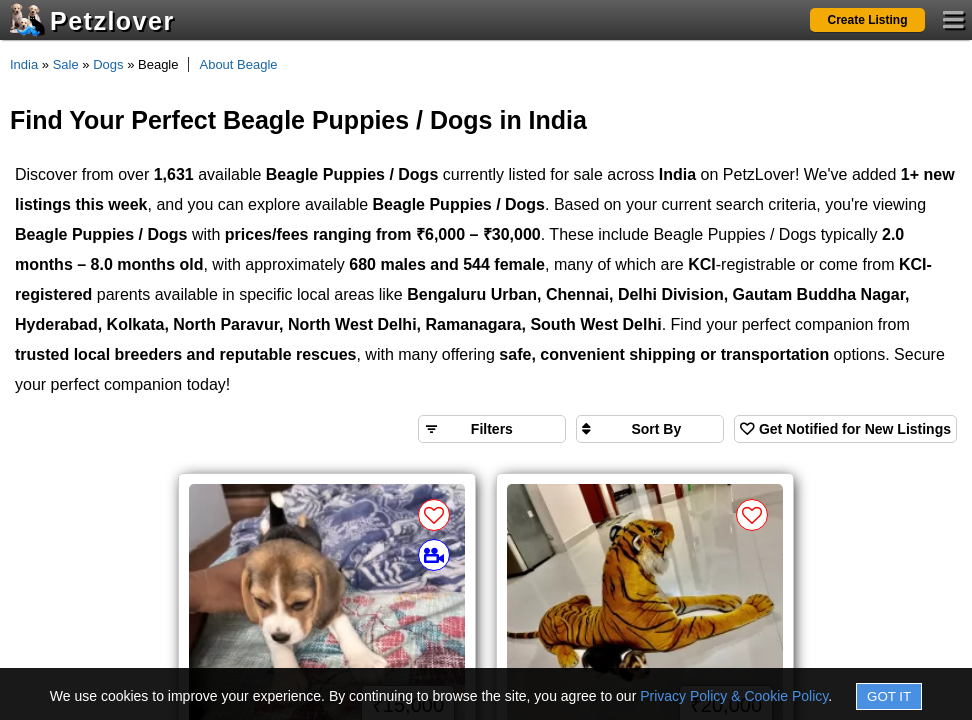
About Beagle (238, 64)
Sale (66, 64)
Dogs (108, 64)
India (24, 64)
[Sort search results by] (650, 429)
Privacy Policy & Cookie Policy (734, 696)
